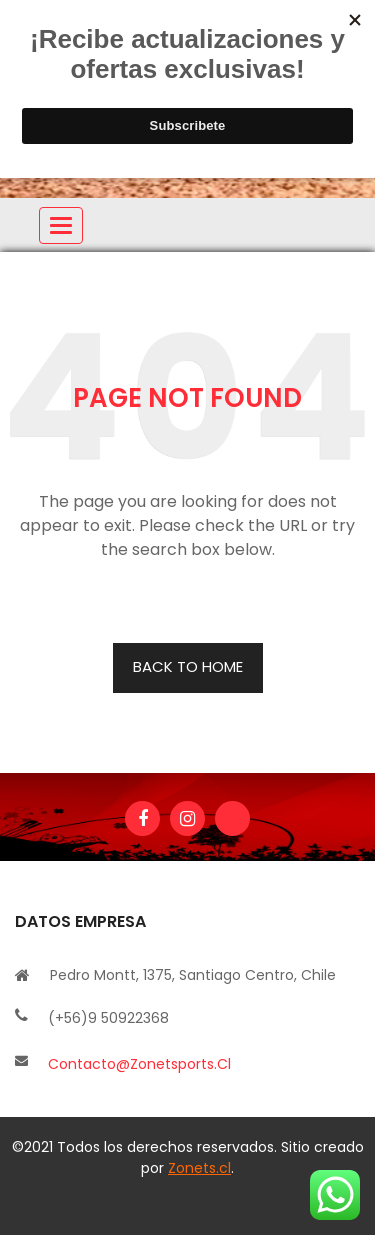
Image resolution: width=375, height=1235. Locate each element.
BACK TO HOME (188, 666)
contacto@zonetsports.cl (139, 1064)
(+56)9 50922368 (108, 1018)
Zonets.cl (199, 1168)
